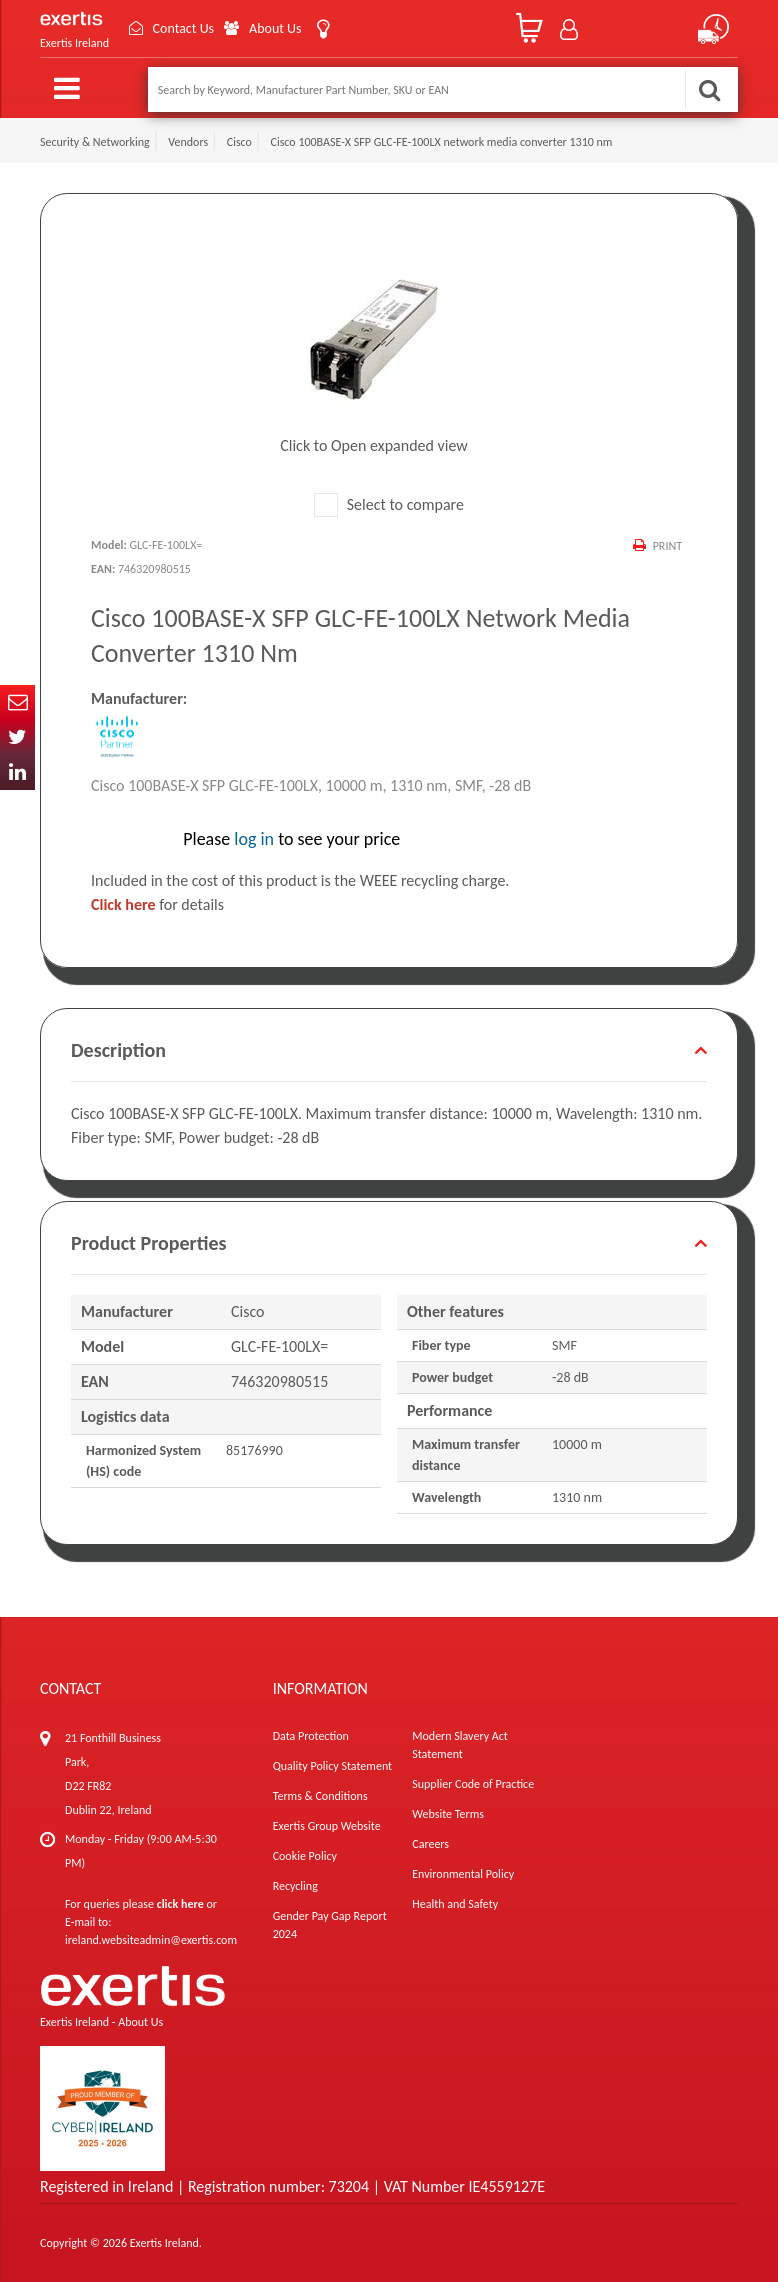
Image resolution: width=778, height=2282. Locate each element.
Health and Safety (455, 1904)
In (17, 772)
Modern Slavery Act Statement (460, 1745)
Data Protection (311, 1736)
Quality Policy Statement (332, 1766)
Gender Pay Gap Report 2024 (330, 1925)
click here (180, 1904)
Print (667, 546)
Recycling (295, 1886)
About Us (276, 28)
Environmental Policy (463, 1874)
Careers (430, 1844)
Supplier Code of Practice (473, 1784)
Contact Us (184, 28)
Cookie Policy (305, 1856)
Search (709, 89)
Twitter (17, 737)
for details (157, 904)
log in (254, 839)
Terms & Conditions (320, 1796)
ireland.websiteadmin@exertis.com (151, 1940)
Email (17, 702)
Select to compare (389, 504)
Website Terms (448, 1814)
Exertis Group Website (327, 1826)
